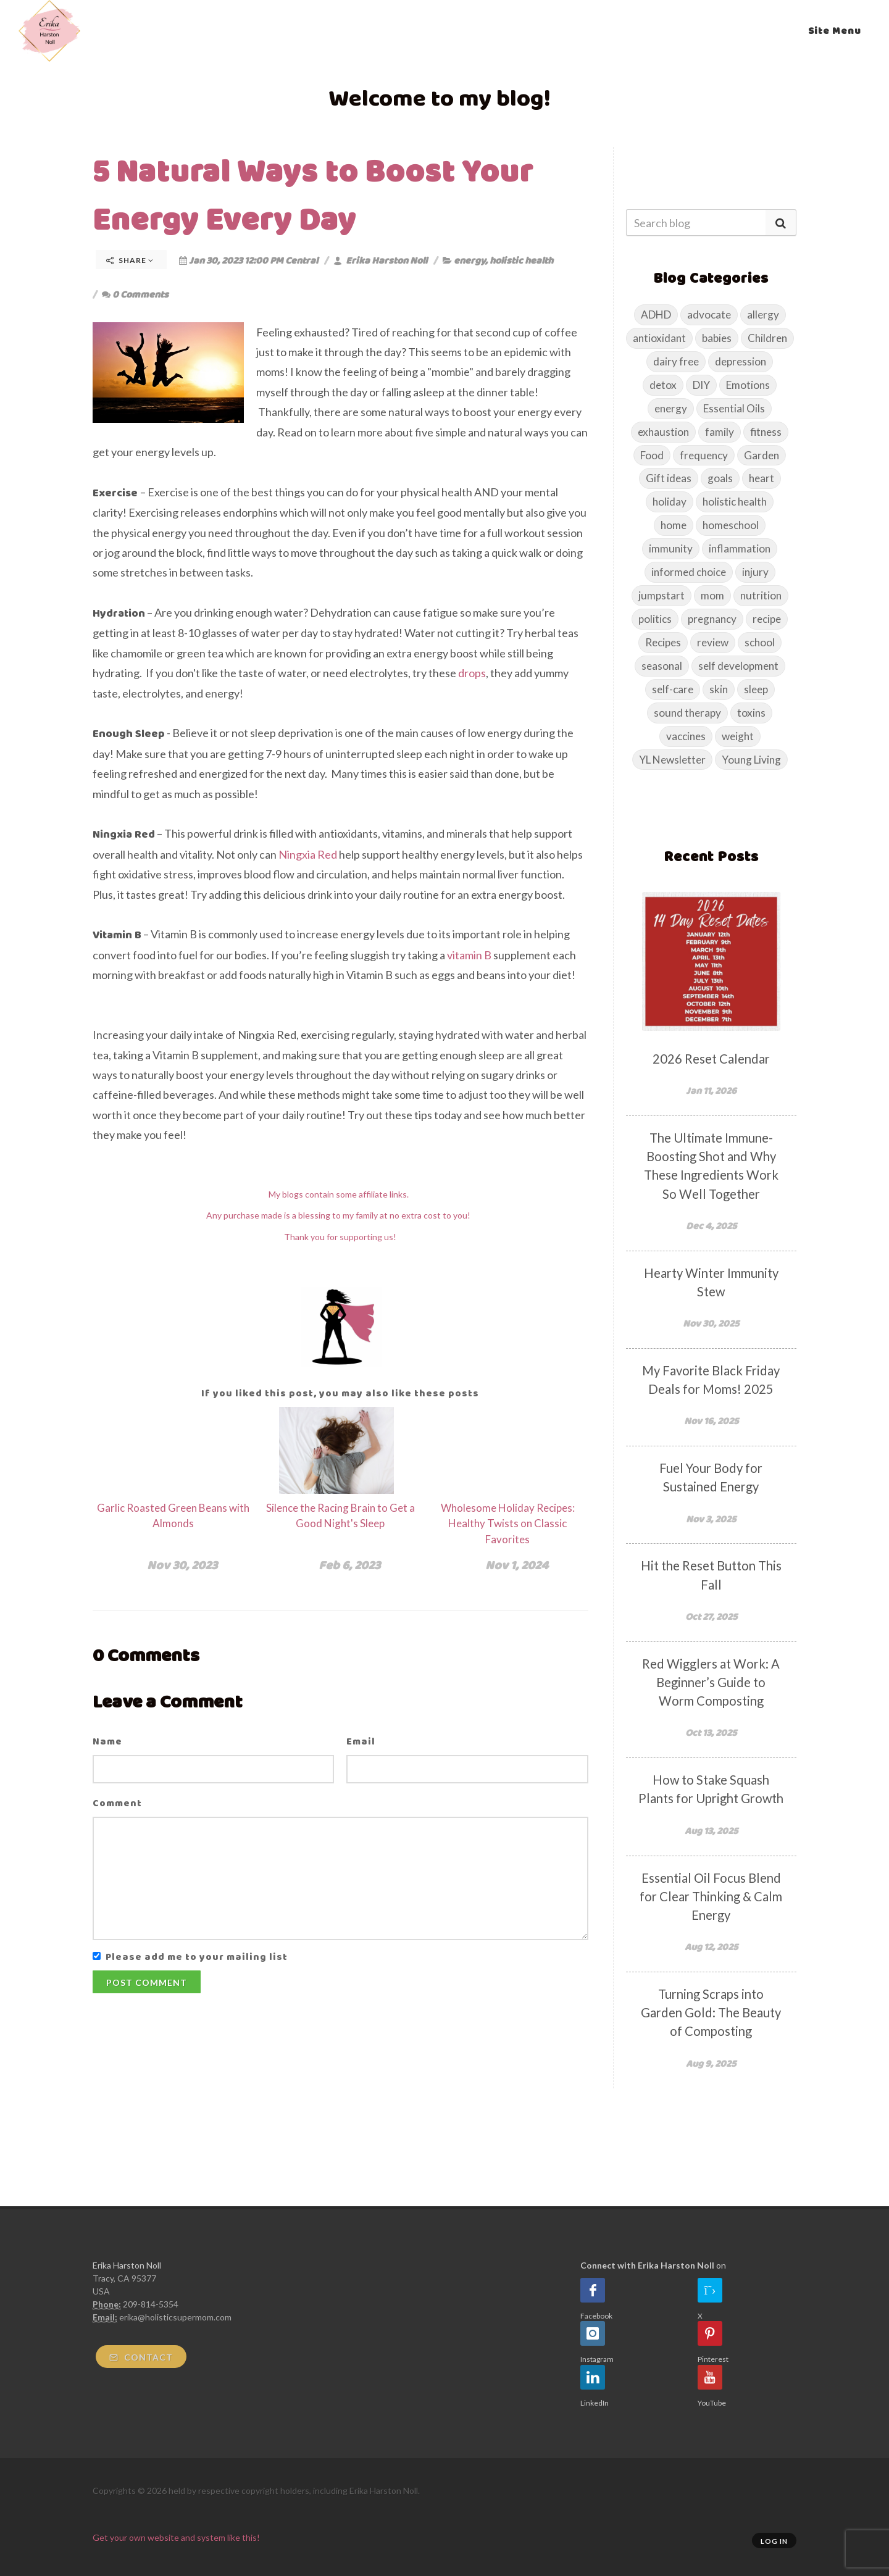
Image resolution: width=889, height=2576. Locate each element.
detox (663, 384)
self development (738, 665)
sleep (756, 689)
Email (360, 1741)
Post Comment (146, 1982)
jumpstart (661, 595)
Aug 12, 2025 (711, 1947)
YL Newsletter (672, 759)
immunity (671, 548)
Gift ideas (668, 478)
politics (655, 618)
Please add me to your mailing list (197, 1956)
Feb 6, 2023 (349, 1565)
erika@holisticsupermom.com (175, 2317)
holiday (670, 501)
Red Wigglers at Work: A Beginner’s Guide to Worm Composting (711, 1682)
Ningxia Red (307, 854)
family (719, 431)
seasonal (661, 665)
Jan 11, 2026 (711, 1090)
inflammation (739, 548)
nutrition (761, 595)
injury (755, 571)
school (760, 642)
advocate (709, 314)
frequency (704, 455)
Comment (117, 1803)
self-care (672, 689)
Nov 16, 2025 (711, 1421)
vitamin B (470, 955)
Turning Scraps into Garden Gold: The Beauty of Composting (711, 2012)
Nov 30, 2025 (711, 1323)
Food (652, 455)
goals (720, 478)
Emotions (748, 384)
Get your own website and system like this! (176, 2537)
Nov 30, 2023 (182, 1565)
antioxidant (659, 337)
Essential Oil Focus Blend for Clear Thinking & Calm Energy (711, 1896)
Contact (141, 2357)
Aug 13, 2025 (711, 1831)
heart (761, 478)
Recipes (663, 642)
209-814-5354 (150, 2304)
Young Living (751, 759)
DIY (701, 384)
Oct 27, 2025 (711, 1616)
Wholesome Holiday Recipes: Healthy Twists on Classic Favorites (508, 1523)
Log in (774, 2541)
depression (740, 361)
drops (472, 673)
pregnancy (712, 618)
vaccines (686, 736)
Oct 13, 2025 (711, 1732)
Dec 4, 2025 (711, 1226)
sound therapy (687, 712)
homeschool (731, 525)
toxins (751, 712)
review (712, 642)
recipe (767, 618)
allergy (763, 314)
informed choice (688, 571)
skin (718, 689)
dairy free (676, 361)
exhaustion (663, 431)
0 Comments (135, 294)
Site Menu (834, 30)
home (674, 525)
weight (738, 736)
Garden (761, 455)
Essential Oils (734, 408)
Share (130, 260)
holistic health (521, 260)
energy (469, 260)
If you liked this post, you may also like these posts (340, 1393)
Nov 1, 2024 (516, 1565)
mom (712, 595)
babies (717, 337)
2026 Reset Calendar (711, 1058)
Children (767, 337)
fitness (766, 431)
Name (107, 1741)
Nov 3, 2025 (711, 1519)
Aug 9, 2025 (711, 2063)
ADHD (656, 314)
